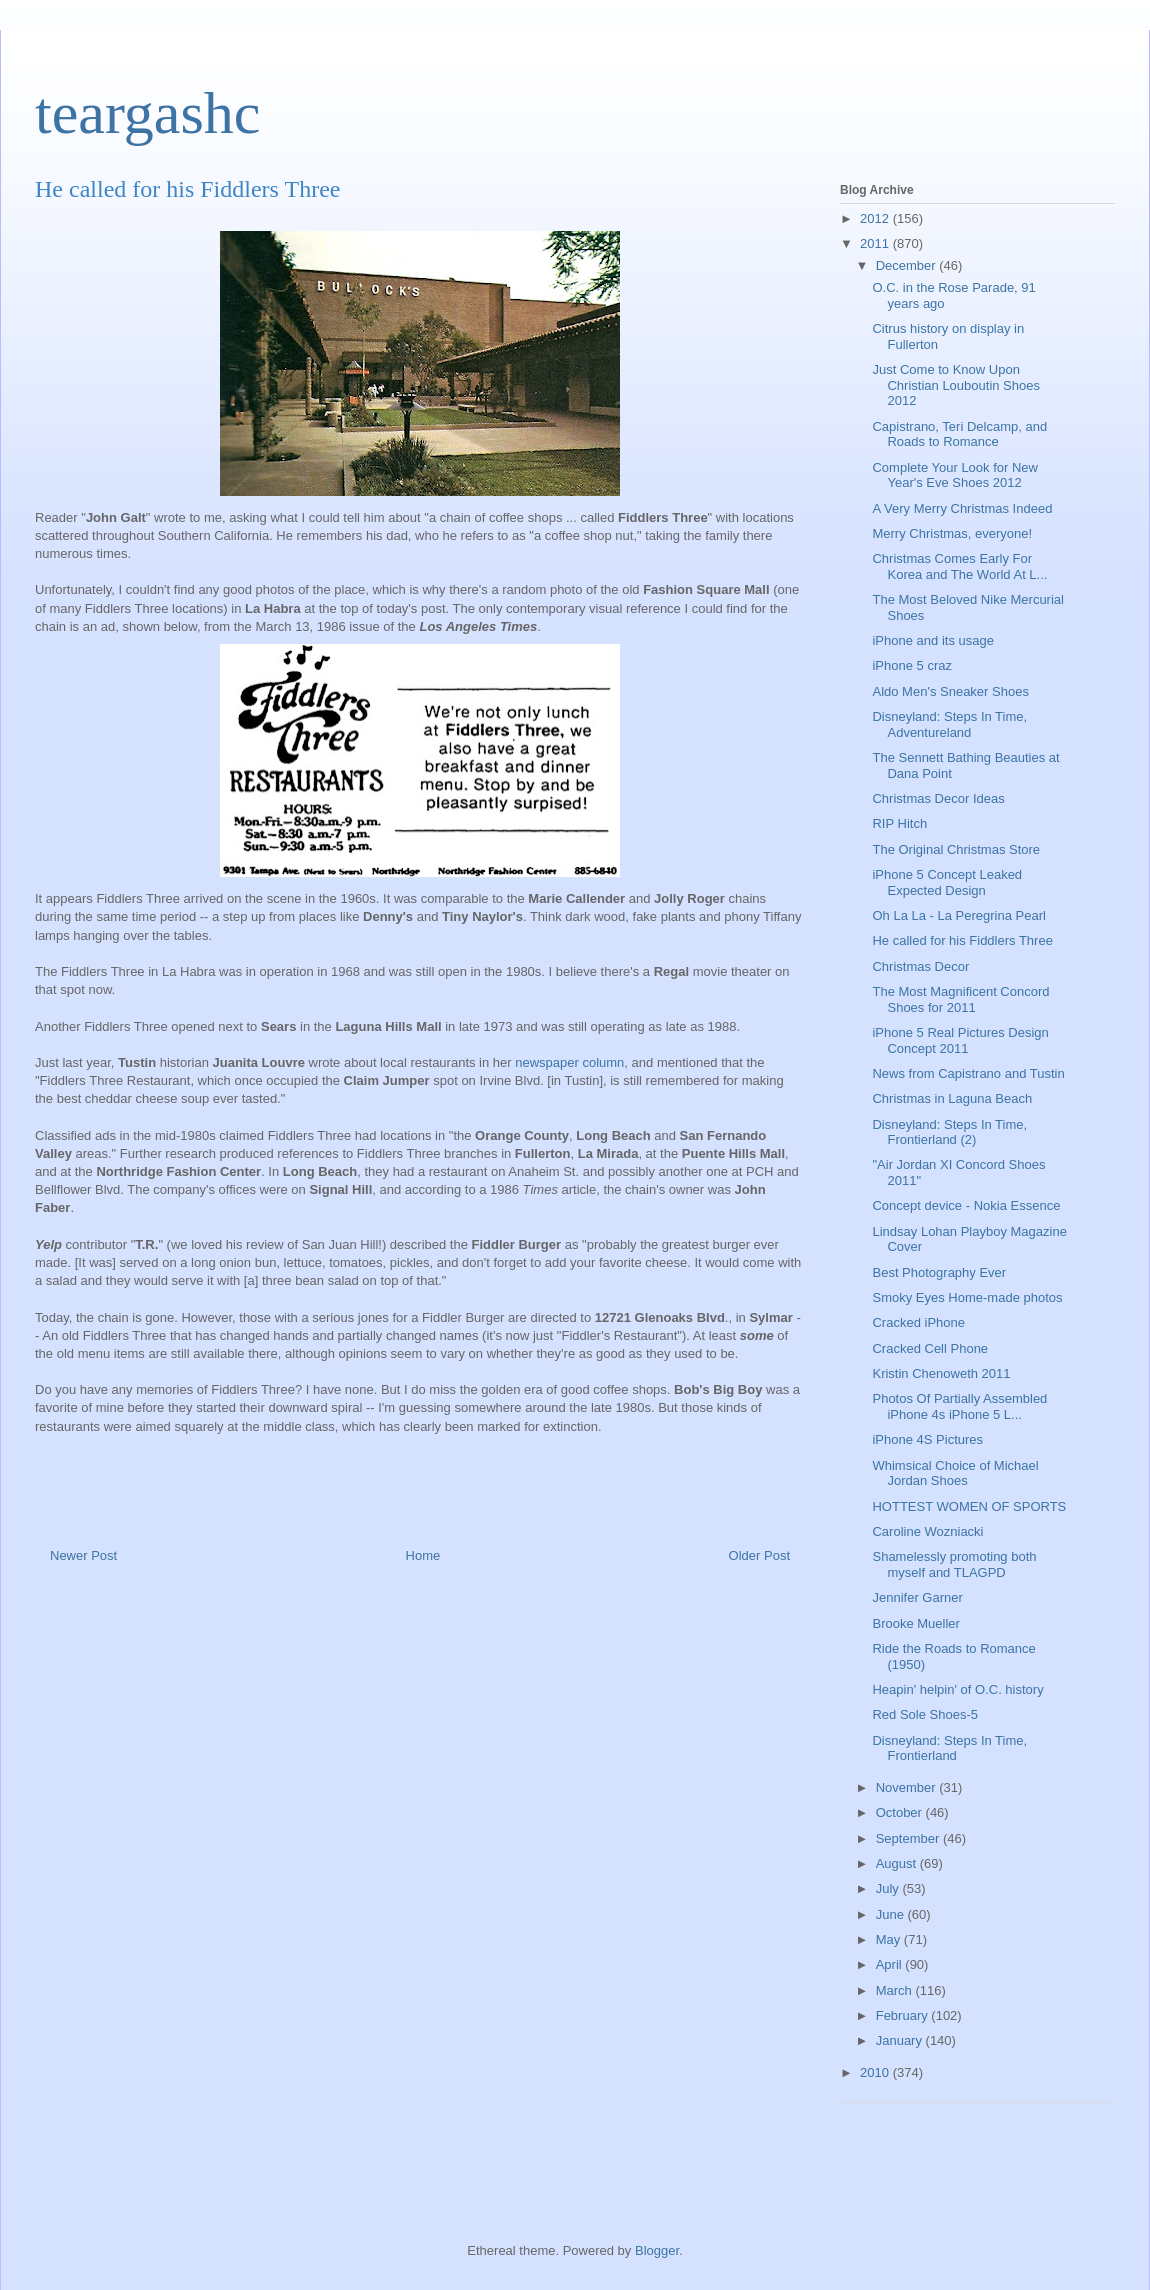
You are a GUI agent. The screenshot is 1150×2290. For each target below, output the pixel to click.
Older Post (759, 1555)
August (898, 1863)
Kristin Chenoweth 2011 (941, 1373)
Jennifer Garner (917, 1597)
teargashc (147, 113)
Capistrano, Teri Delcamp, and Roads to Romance (959, 434)
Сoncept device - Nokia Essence (966, 1205)
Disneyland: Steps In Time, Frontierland (949, 1748)
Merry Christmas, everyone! (952, 533)
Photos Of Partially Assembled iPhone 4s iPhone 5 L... (959, 1406)
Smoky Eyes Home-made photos (967, 1297)
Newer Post (83, 1555)
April (891, 1964)
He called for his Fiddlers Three (962, 940)
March (896, 1990)
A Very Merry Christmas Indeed (962, 508)
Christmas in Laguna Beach (952, 1098)
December (908, 265)
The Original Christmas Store (956, 849)
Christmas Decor (920, 966)
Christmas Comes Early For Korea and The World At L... (959, 566)
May (890, 1939)
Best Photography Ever (939, 1272)
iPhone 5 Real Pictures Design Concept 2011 (960, 1040)
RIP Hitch (899, 823)
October (901, 1812)
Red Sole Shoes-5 (925, 1714)
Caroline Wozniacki (927, 1531)
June (892, 1914)
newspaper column (569, 1062)
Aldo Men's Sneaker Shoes (950, 691)
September (909, 1838)
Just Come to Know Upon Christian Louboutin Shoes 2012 (956, 385)
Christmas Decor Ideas (938, 798)
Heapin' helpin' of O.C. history (957, 1689)
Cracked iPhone (918, 1322)
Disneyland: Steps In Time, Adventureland (949, 724)
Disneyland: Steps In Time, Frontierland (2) (949, 1132)
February (904, 2015)
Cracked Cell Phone (930, 1348)
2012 (876, 218)
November (908, 1787)
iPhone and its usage (932, 640)
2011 (876, 243)
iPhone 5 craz (912, 665)
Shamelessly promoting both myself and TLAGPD (954, 1564)
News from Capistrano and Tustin (968, 1073)
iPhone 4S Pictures (927, 1439)
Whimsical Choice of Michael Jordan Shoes (955, 1473)
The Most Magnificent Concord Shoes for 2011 (960, 999)
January (901, 2040)
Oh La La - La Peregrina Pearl (958, 915)
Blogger (657, 2250)
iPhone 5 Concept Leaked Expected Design (947, 882)
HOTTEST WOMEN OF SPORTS (969, 1506)
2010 (876, 2072)
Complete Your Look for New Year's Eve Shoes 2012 (954, 475)
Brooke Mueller (915, 1623)
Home (423, 1555)
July (889, 1888)
